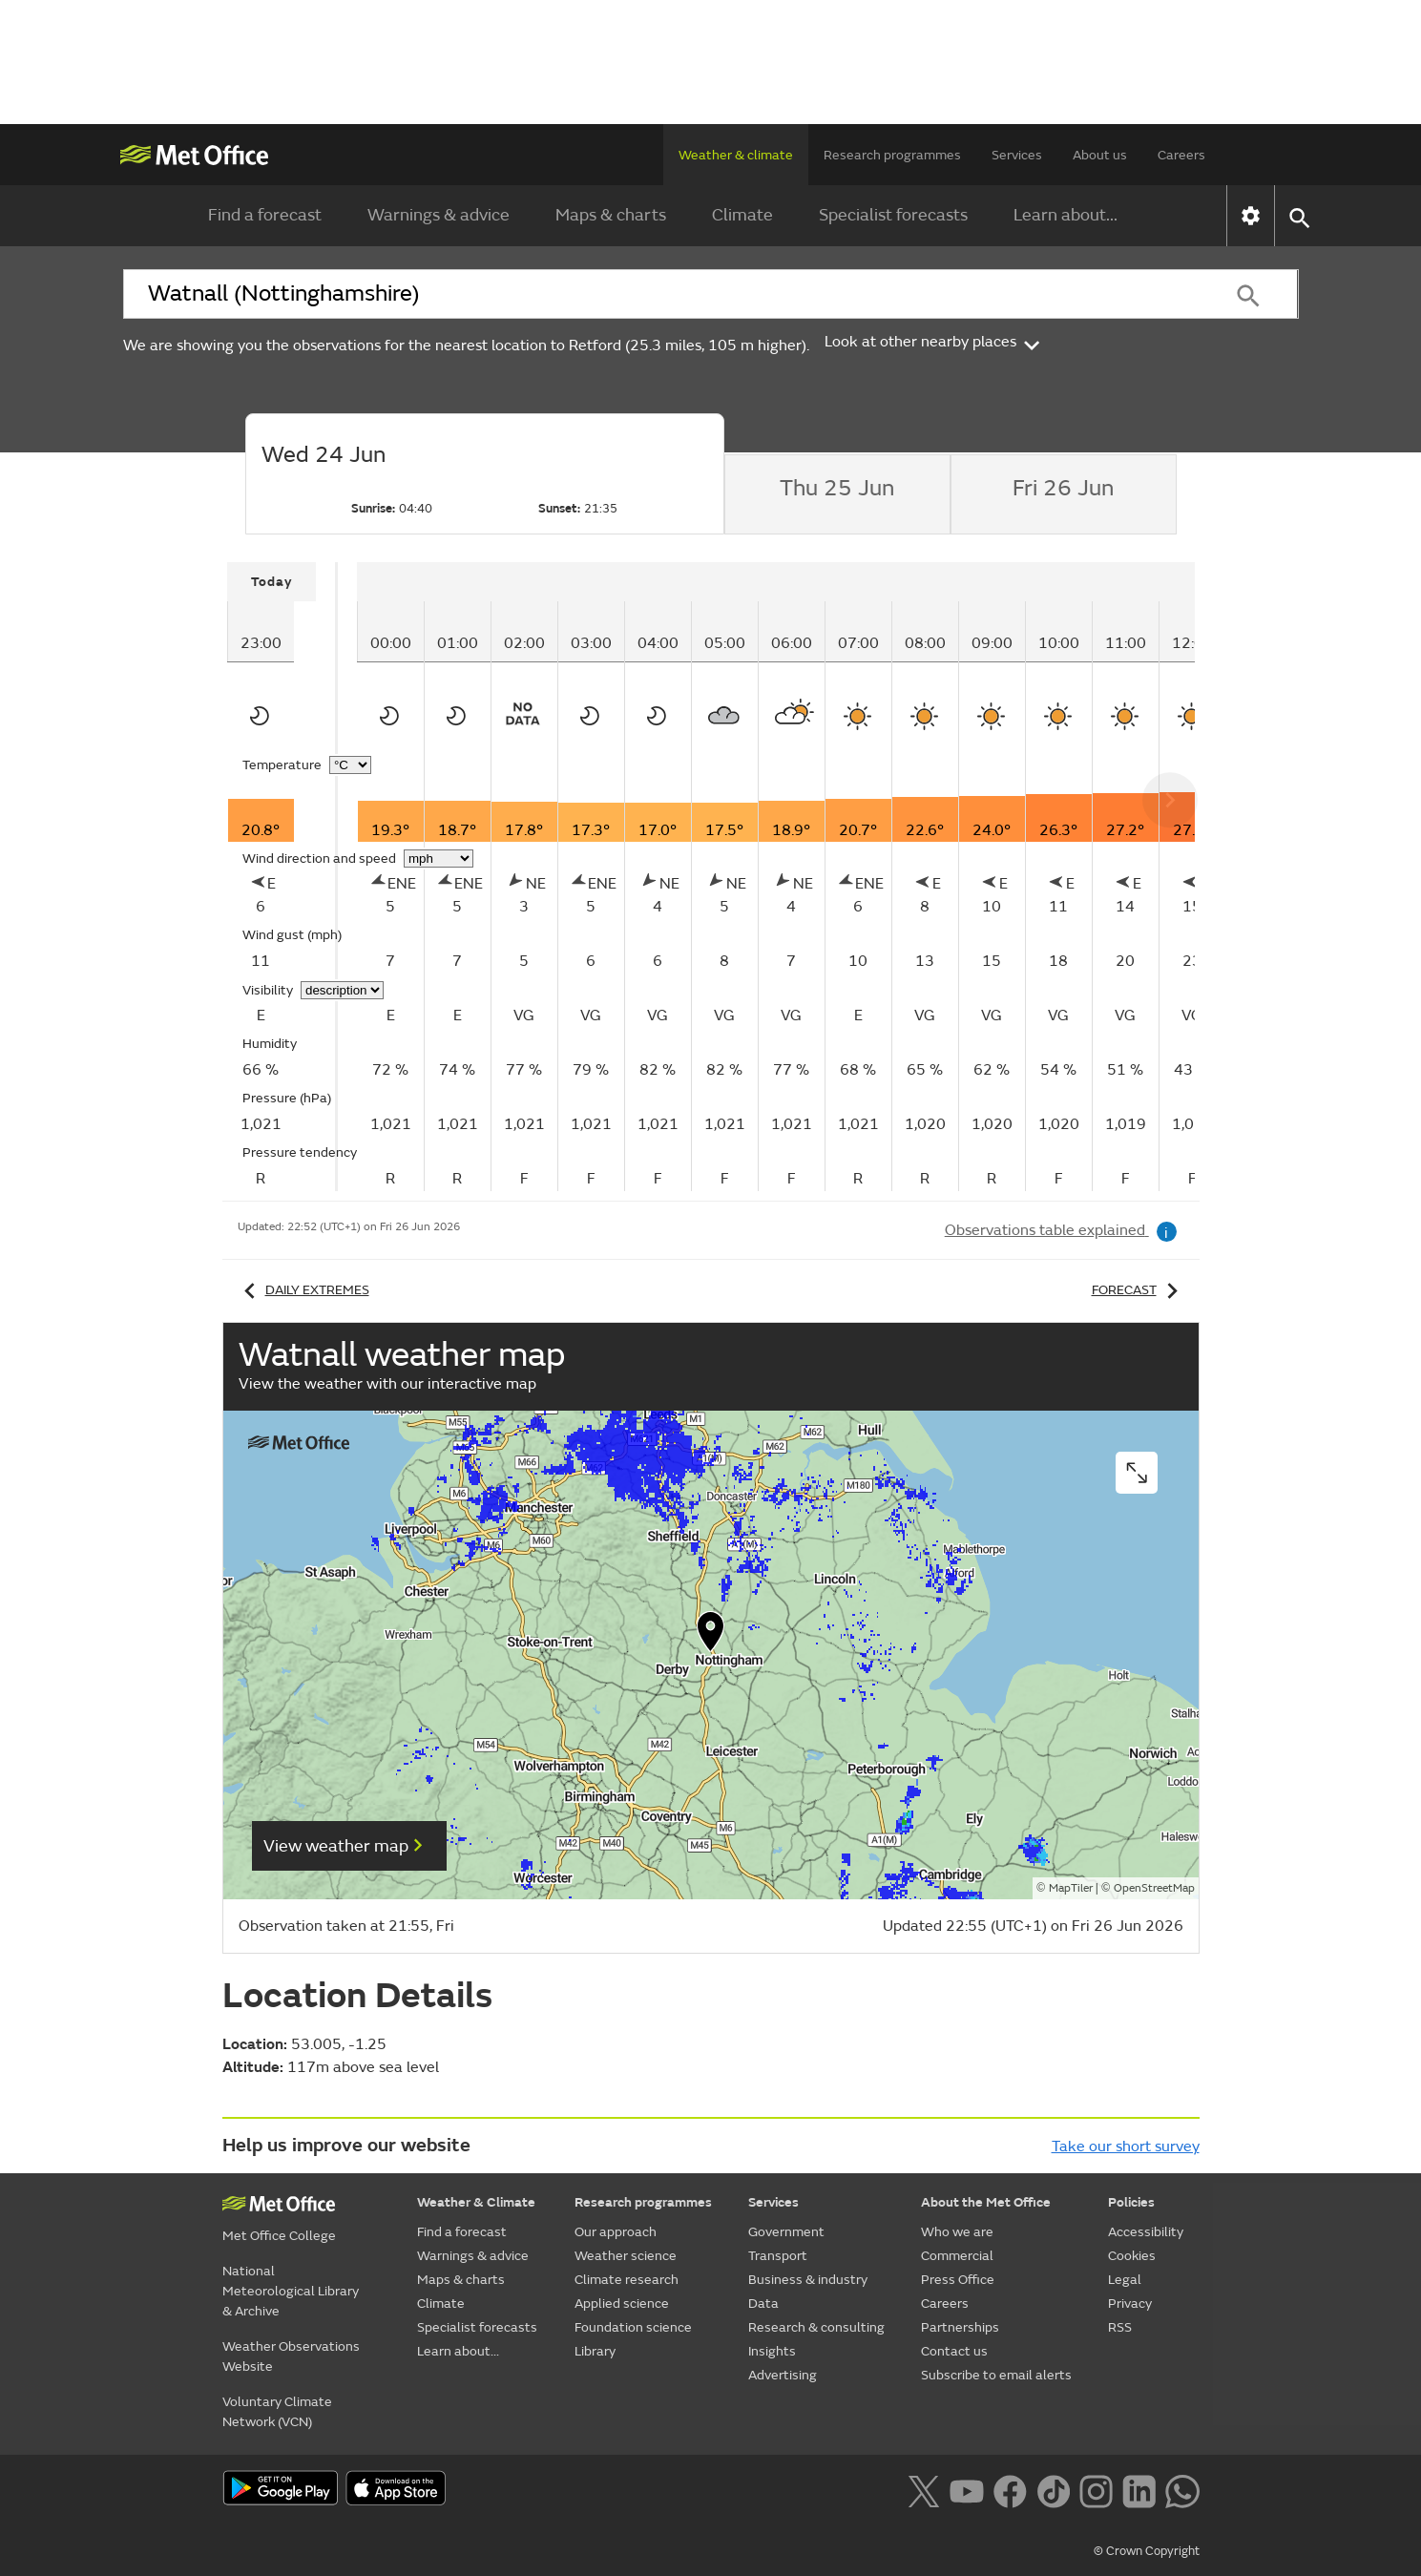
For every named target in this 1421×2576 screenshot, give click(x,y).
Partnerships (960, 2327)
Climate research (627, 2280)
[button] (711, 1636)
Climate (742, 215)
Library (595, 2351)
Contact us (954, 2351)
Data (763, 2303)
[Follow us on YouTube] (966, 2489)
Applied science (622, 2303)
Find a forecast (265, 215)
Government (786, 2232)
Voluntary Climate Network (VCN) (277, 2412)
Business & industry (807, 2280)
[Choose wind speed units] (438, 858)
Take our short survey (1126, 2146)
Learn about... (1066, 215)
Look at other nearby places (934, 341)
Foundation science (633, 2327)
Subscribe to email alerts (996, 2375)
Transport (777, 2256)
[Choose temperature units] (350, 765)
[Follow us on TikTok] (1053, 2489)
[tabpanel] (282, 876)
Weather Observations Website (291, 2356)
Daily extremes (303, 1290)
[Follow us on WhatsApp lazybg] (1182, 2489)
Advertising (782, 2375)
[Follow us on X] (923, 2489)
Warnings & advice (438, 215)
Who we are (957, 2232)
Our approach (616, 2232)
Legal (1124, 2280)
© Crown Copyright (1147, 2551)
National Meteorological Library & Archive (290, 2291)
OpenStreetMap (1154, 1888)
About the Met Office (986, 2202)
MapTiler (1071, 1888)
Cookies (1132, 2256)
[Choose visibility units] (342, 990)
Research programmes (892, 155)
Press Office (957, 2280)
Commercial (957, 2256)
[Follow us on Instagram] (1096, 2489)
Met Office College (279, 2236)
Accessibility (1145, 2232)
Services (1017, 155)
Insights (772, 2351)
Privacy (1130, 2303)
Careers (1181, 155)
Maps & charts (610, 215)
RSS (1120, 2327)
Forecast (1138, 1290)
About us (1100, 155)
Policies (1131, 2202)
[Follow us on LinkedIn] (1139, 2489)
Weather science (626, 2256)
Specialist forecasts (893, 215)
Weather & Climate (476, 2202)
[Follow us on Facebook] (1010, 2489)
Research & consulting (816, 2327)
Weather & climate (736, 155)
